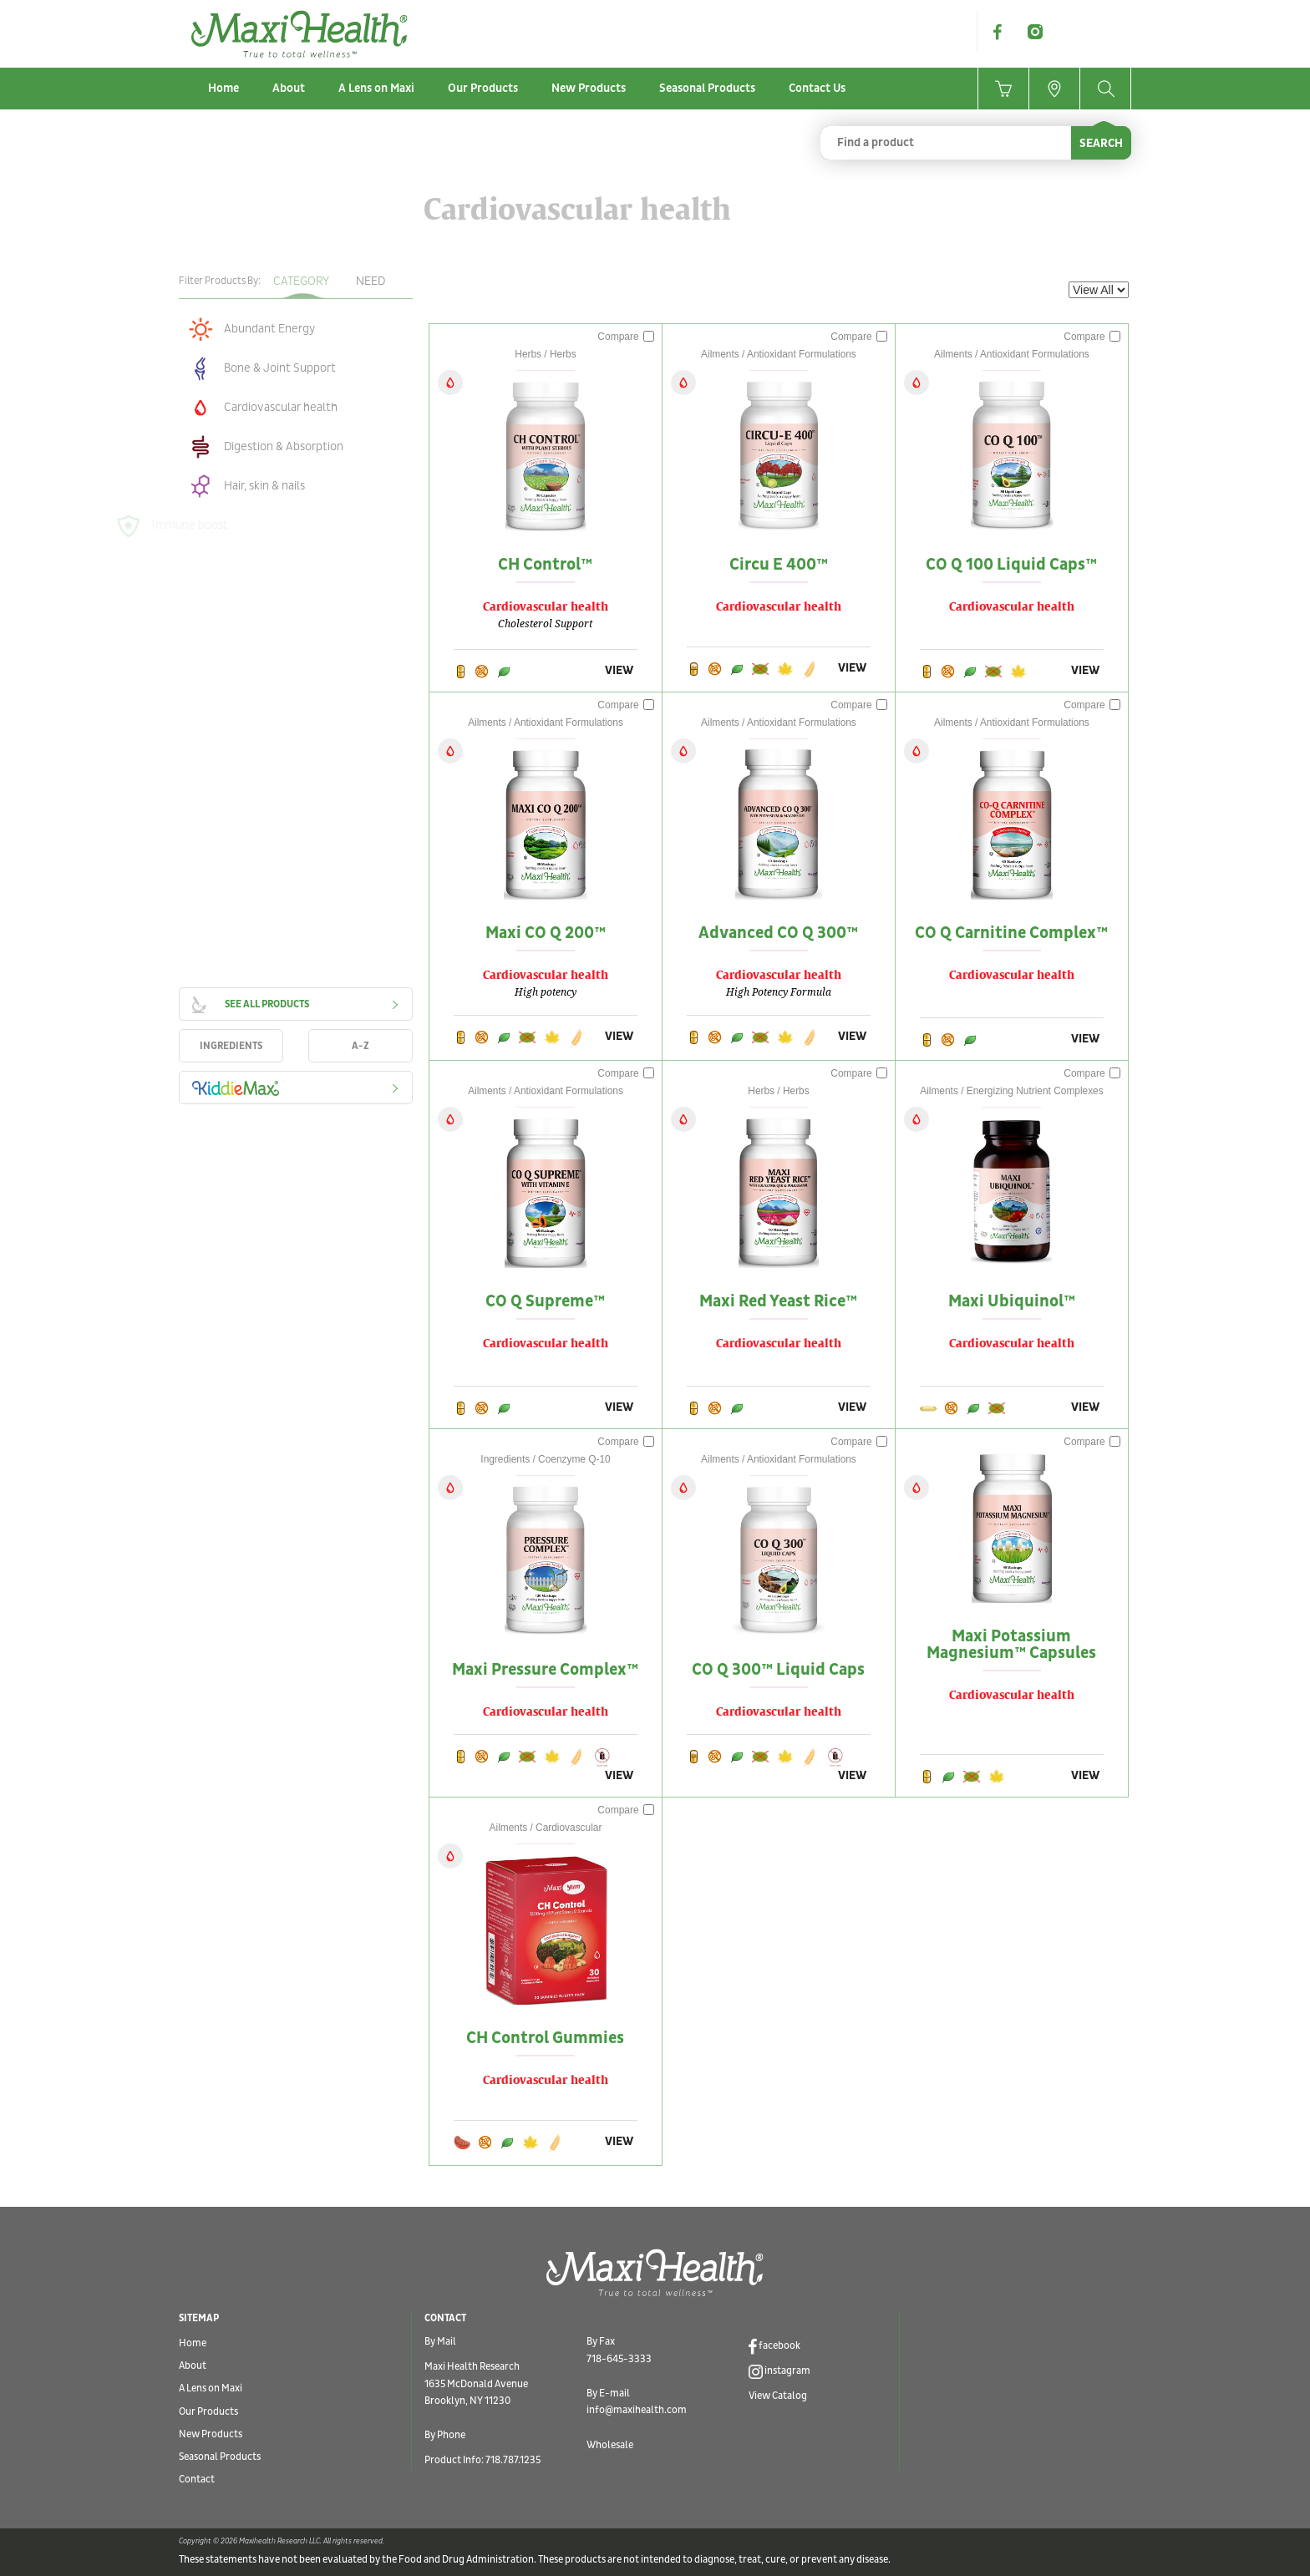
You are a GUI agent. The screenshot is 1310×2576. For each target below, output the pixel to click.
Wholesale (609, 2445)
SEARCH (1101, 143)
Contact (197, 2479)
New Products (588, 88)
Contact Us (817, 88)
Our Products (483, 88)
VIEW (619, 670)
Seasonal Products (707, 88)
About (288, 88)
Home (223, 88)
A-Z (360, 1046)
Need (370, 281)
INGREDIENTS (231, 1046)
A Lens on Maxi (376, 88)
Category (301, 281)
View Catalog (778, 2396)
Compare (625, 336)
